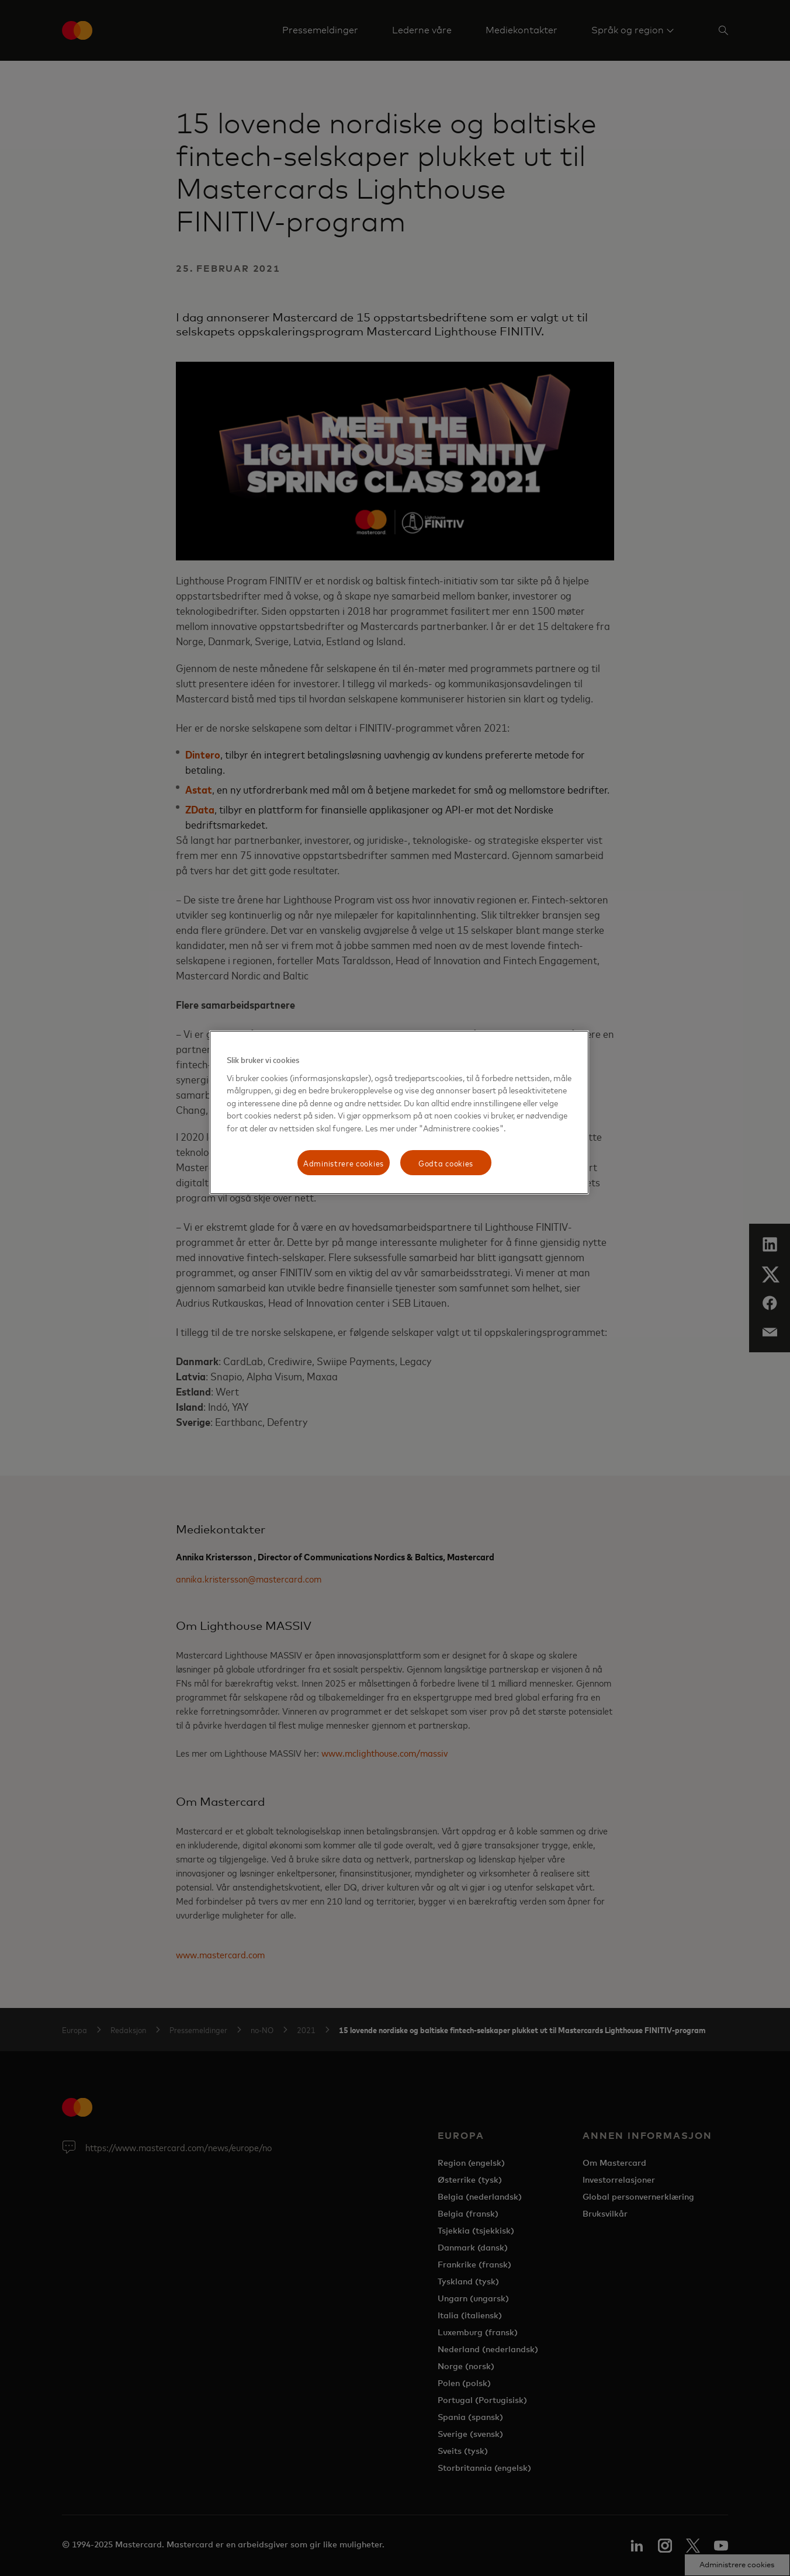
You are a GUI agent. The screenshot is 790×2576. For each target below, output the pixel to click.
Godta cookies (445, 1162)
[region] (399, 1112)
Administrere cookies (343, 1162)
